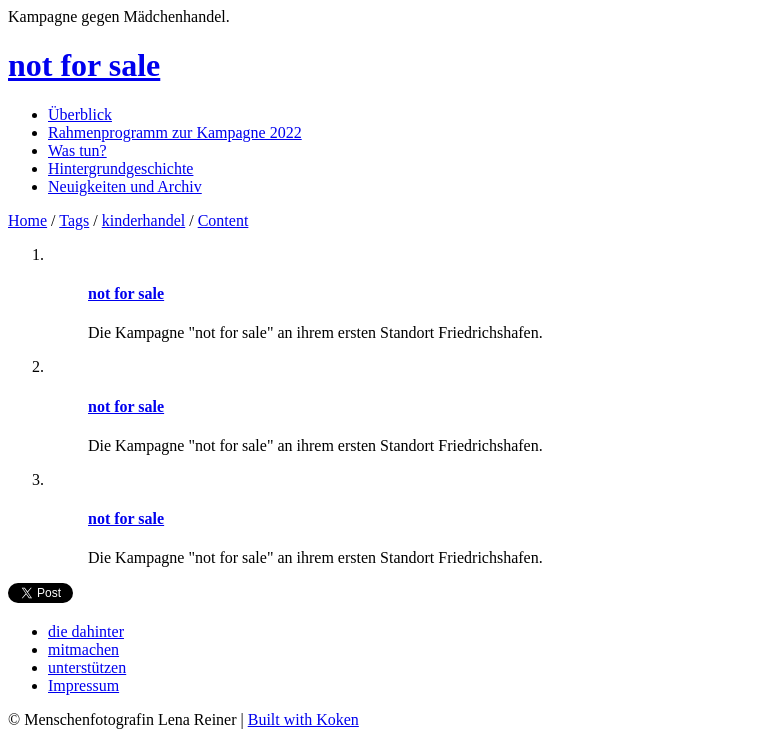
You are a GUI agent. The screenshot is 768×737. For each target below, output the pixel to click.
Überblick (80, 114)
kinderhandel (144, 220)
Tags (74, 220)
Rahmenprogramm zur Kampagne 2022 (175, 132)
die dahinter (86, 631)
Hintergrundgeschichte (120, 168)
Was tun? (77, 150)
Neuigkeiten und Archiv (125, 186)
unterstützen (87, 667)
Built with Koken (303, 719)
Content (223, 220)
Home (27, 220)
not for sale (84, 65)
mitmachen (83, 649)
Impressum (83, 685)
